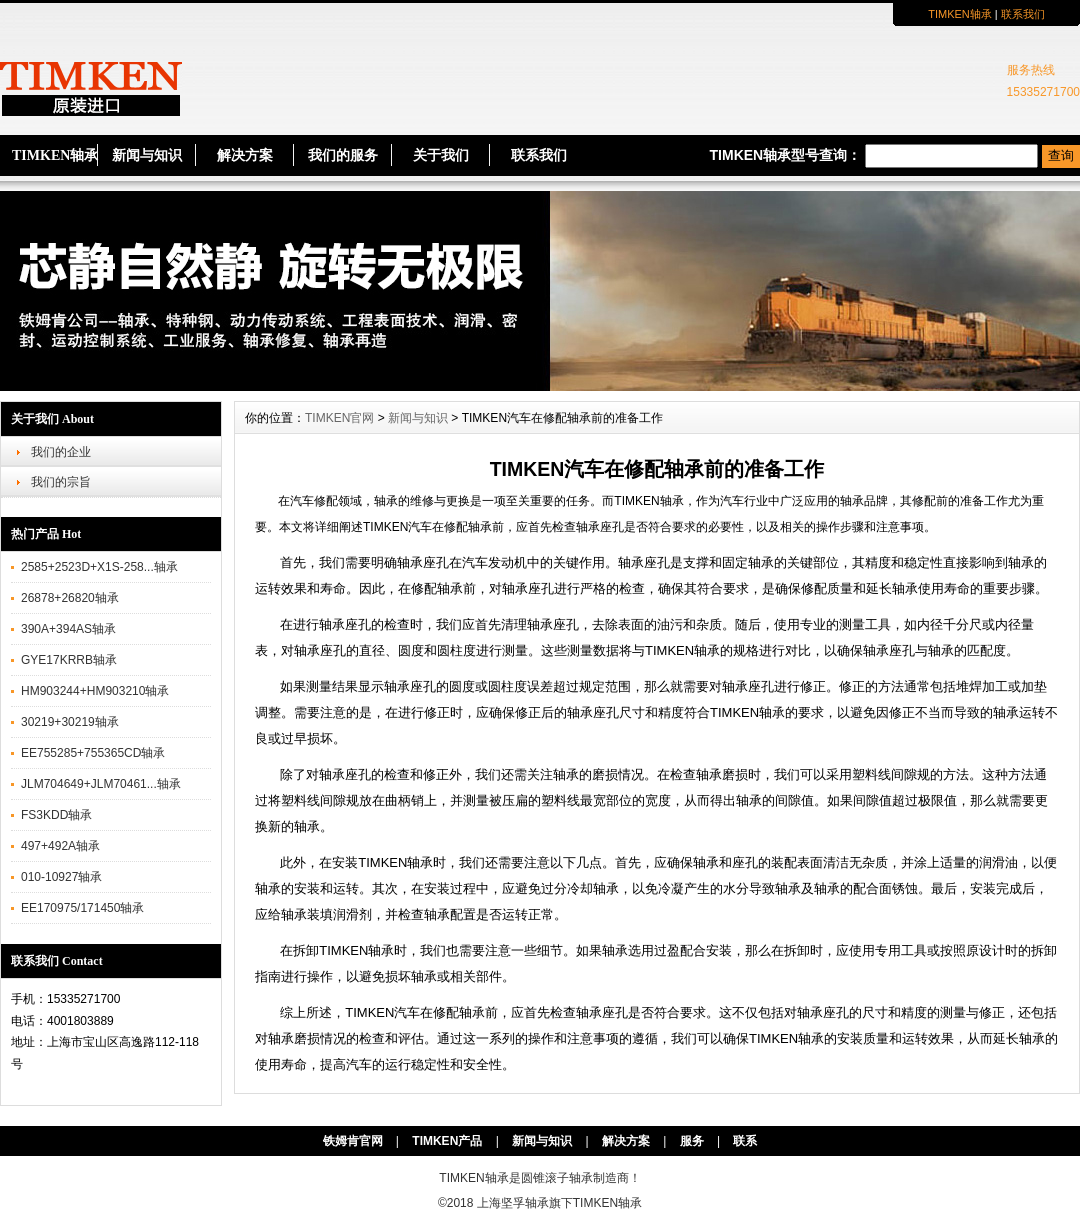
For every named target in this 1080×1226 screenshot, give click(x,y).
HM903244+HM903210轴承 (95, 691)
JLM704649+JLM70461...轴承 (101, 784)
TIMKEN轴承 (960, 14)
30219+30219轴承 (70, 722)
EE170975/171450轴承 (82, 908)
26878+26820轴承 (70, 598)
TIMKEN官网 (339, 418)
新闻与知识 (147, 155)
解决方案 (245, 155)
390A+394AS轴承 (68, 629)
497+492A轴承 (60, 846)
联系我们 (1023, 14)
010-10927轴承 (61, 877)
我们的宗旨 (61, 482)
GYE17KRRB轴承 (69, 660)
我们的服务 (343, 155)
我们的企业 (61, 452)
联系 (745, 1141)
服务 (692, 1141)
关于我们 (441, 155)
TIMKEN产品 (447, 1141)
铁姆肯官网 (353, 1141)
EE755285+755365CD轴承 (93, 753)
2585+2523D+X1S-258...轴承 (99, 567)
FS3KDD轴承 (56, 815)
